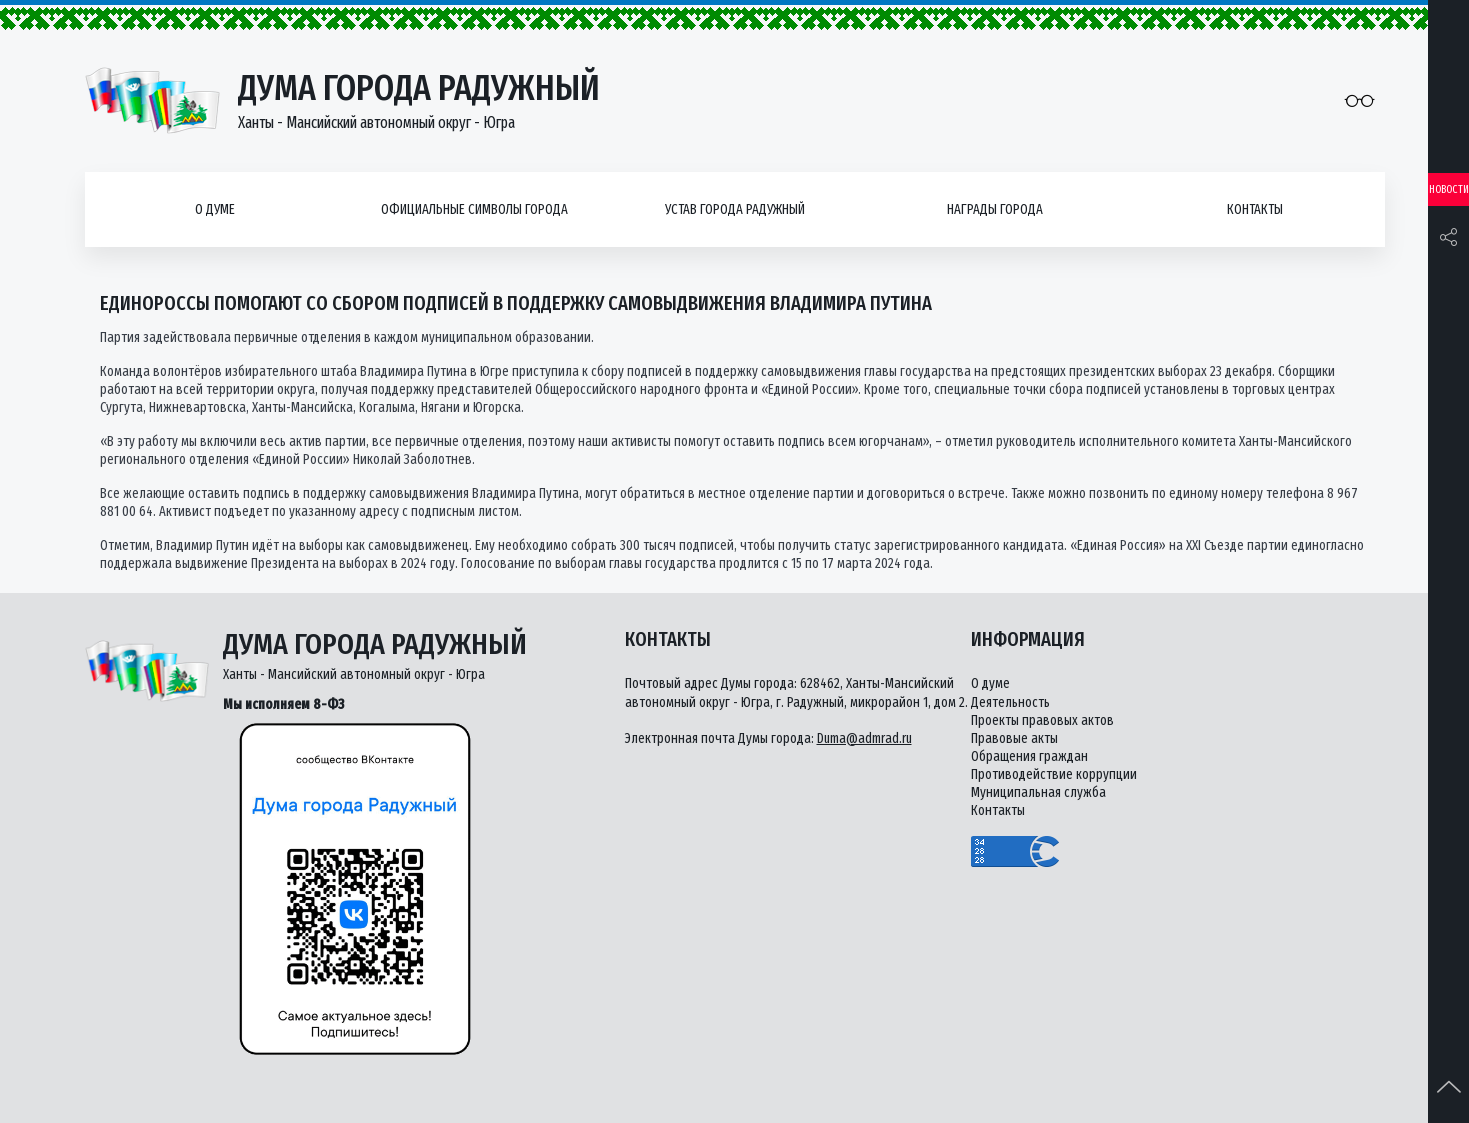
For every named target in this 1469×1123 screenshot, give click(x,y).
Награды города (995, 209)
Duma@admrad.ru (864, 738)
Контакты (1255, 209)
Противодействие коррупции (1054, 774)
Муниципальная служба (1038, 792)
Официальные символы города (474, 209)
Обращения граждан (1029, 756)
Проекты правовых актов (1042, 720)
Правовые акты (1014, 738)
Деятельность (1010, 702)
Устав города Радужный (735, 209)
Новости (1449, 189)
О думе (215, 209)
